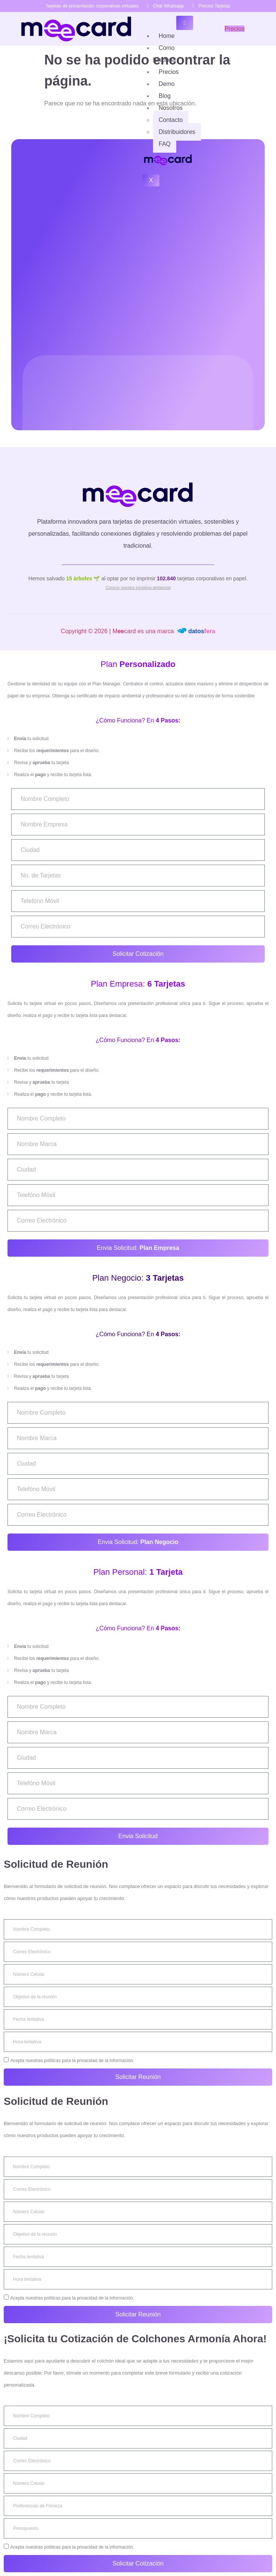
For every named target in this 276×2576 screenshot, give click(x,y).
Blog (165, 96)
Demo (167, 84)
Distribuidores (177, 132)
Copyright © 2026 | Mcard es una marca (138, 631)
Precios (168, 72)
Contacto (171, 120)
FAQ (165, 144)
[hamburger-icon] (184, 23)
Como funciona (164, 54)
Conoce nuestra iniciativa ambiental (138, 587)
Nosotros (171, 108)
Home (167, 36)
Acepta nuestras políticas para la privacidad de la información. (72, 2060)
